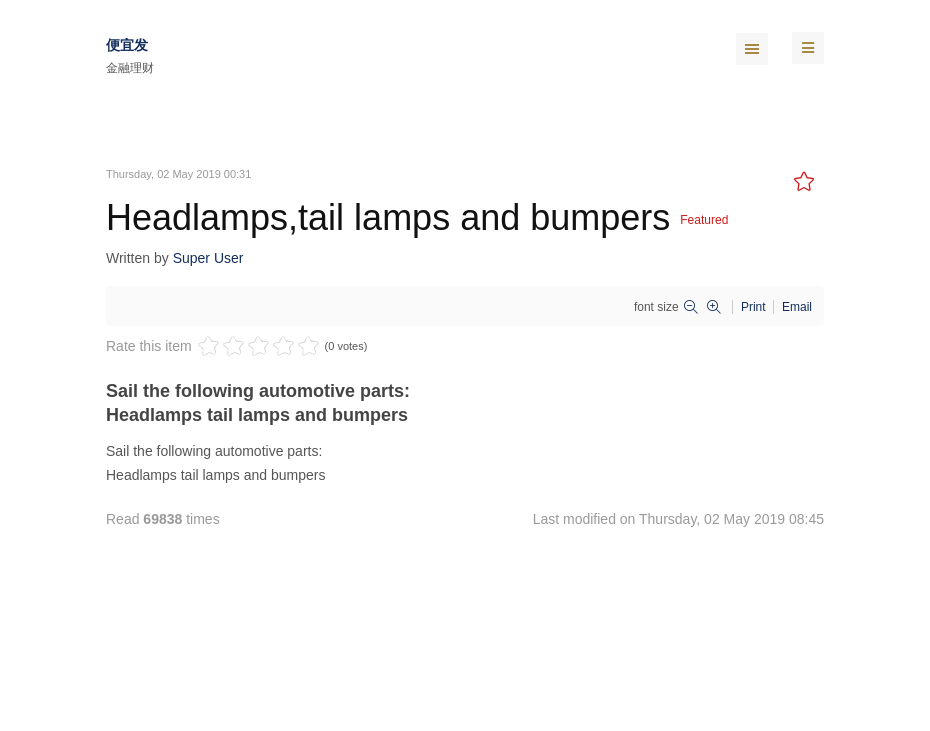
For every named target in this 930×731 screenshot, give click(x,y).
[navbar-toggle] (808, 48)
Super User (208, 258)
